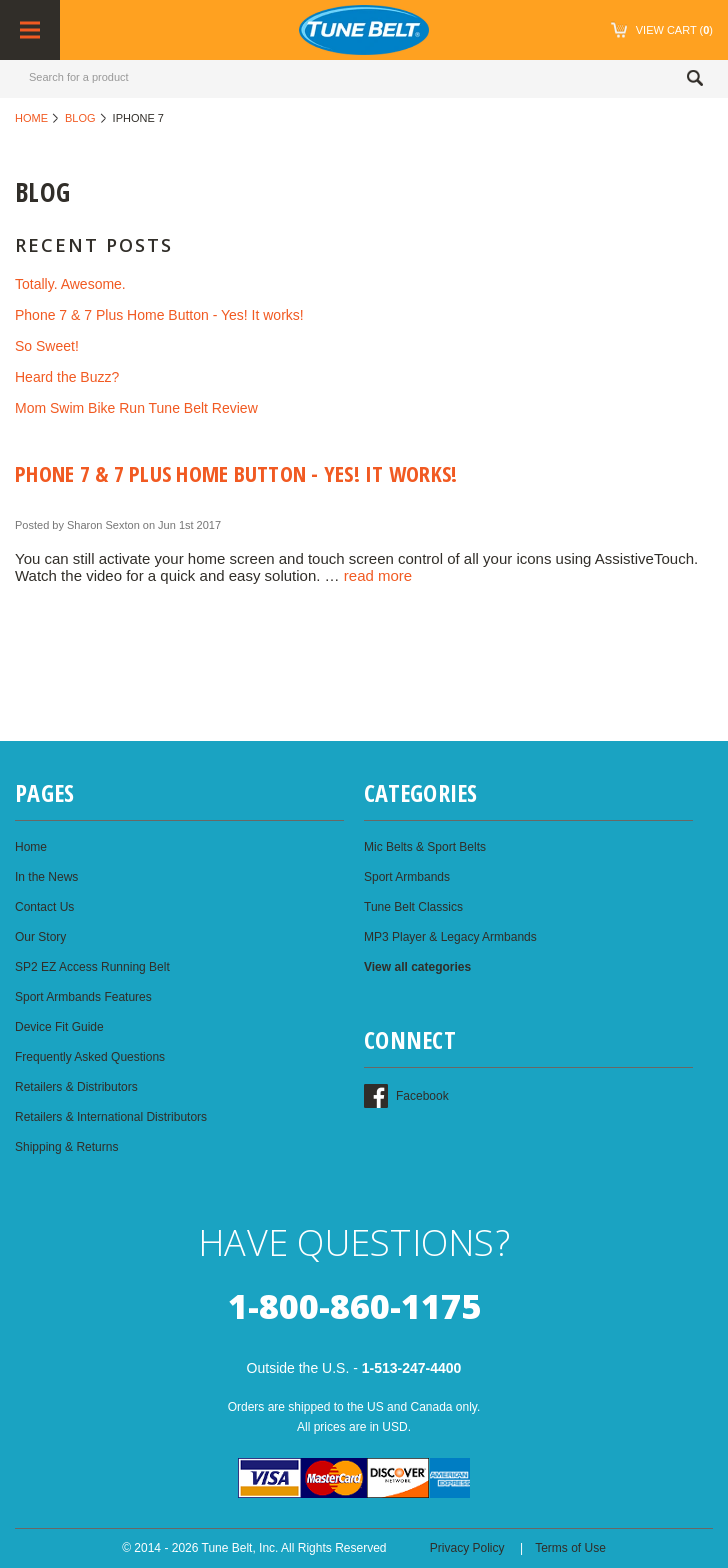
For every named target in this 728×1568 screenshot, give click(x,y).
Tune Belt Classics (413, 907)
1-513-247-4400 (412, 1368)
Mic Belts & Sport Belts (425, 847)
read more (378, 575)
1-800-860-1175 (354, 1306)
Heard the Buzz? (67, 377)
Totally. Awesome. (70, 284)
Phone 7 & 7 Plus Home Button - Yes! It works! (159, 315)
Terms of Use (570, 1548)
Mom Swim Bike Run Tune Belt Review (136, 408)
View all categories (417, 967)
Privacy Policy (467, 1548)
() (665, 29)
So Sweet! (47, 346)
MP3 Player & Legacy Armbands (450, 937)
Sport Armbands (407, 877)
